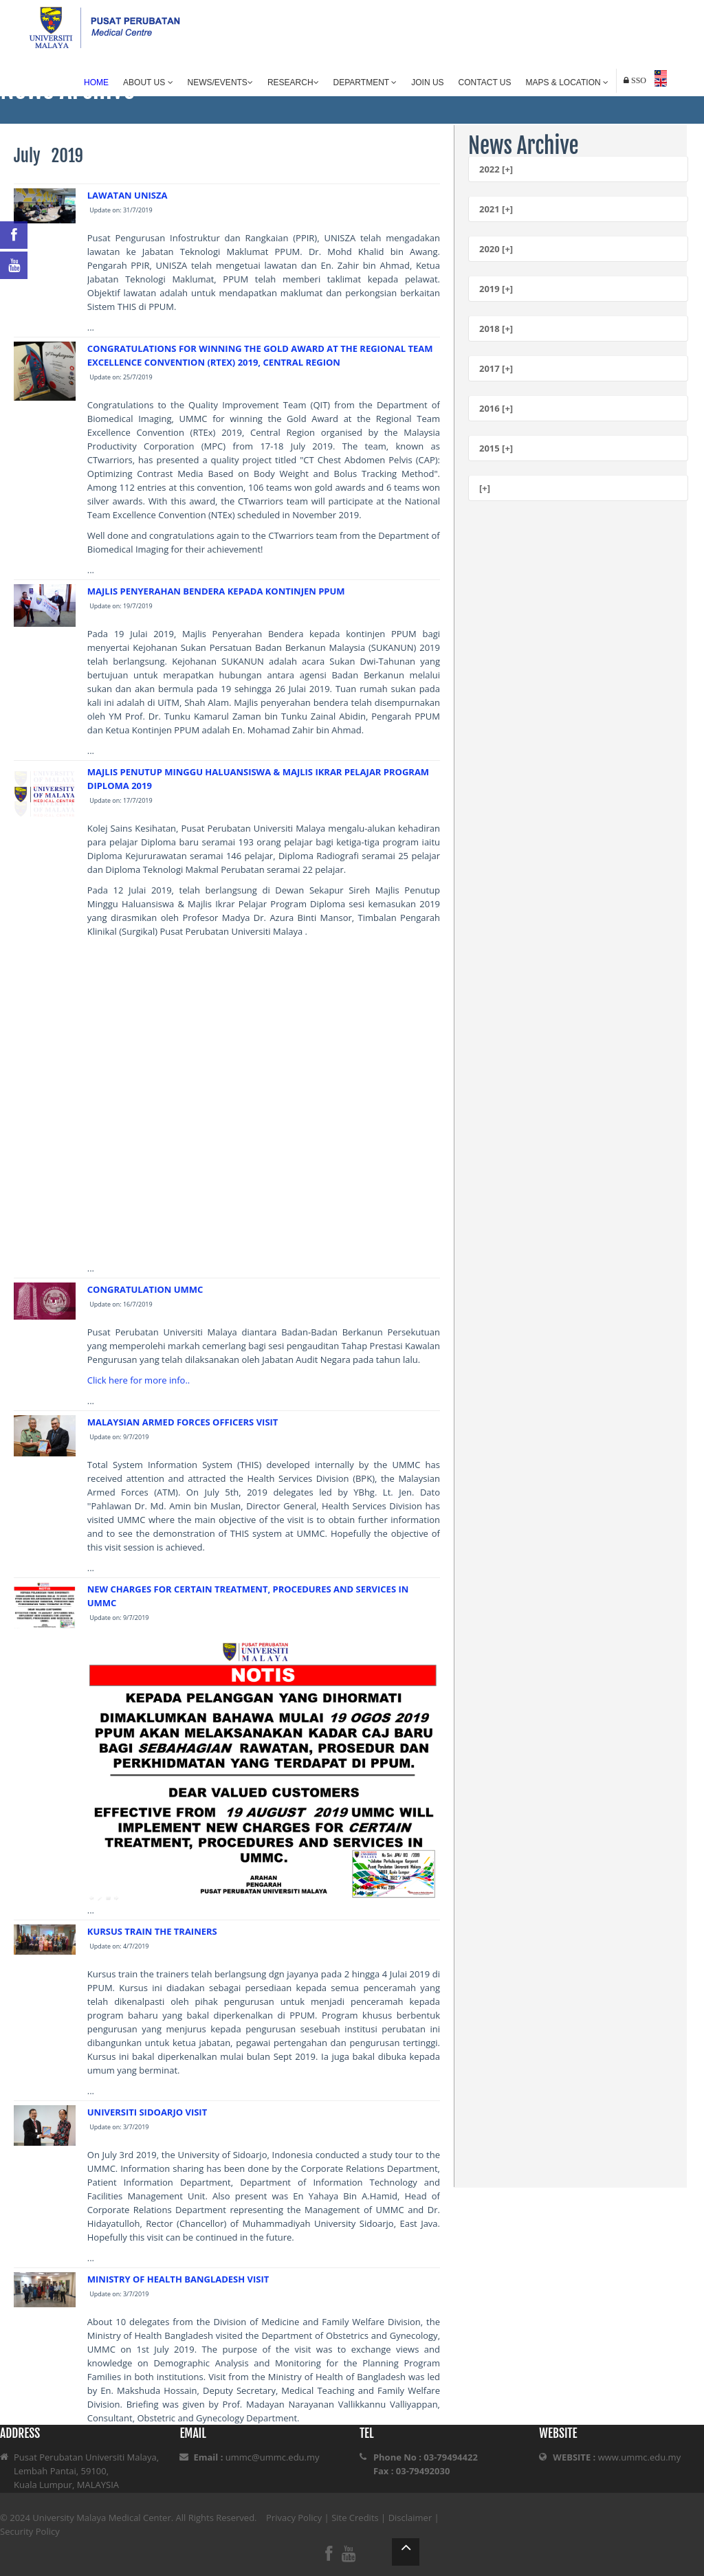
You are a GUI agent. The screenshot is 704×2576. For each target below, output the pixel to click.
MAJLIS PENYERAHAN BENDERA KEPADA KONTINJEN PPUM (216, 591)
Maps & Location (567, 82)
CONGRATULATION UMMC (145, 1289)
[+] (484, 488)
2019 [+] (496, 288)
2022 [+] (496, 169)
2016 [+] (496, 408)
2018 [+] (496, 328)
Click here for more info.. (138, 1380)
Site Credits (355, 2517)
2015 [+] (496, 448)
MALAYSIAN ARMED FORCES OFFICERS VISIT (182, 1422)
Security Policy (30, 2531)
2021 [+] (496, 209)
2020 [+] (496, 249)
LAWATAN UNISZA (127, 195)
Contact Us (485, 82)
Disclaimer (410, 2517)
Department (365, 82)
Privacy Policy (294, 2517)
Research (293, 82)
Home (96, 82)
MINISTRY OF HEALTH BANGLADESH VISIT (178, 2279)
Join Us (427, 82)
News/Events (220, 82)
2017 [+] (496, 368)
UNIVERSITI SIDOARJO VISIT (147, 2112)
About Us (148, 82)
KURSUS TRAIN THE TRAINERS (152, 1931)
